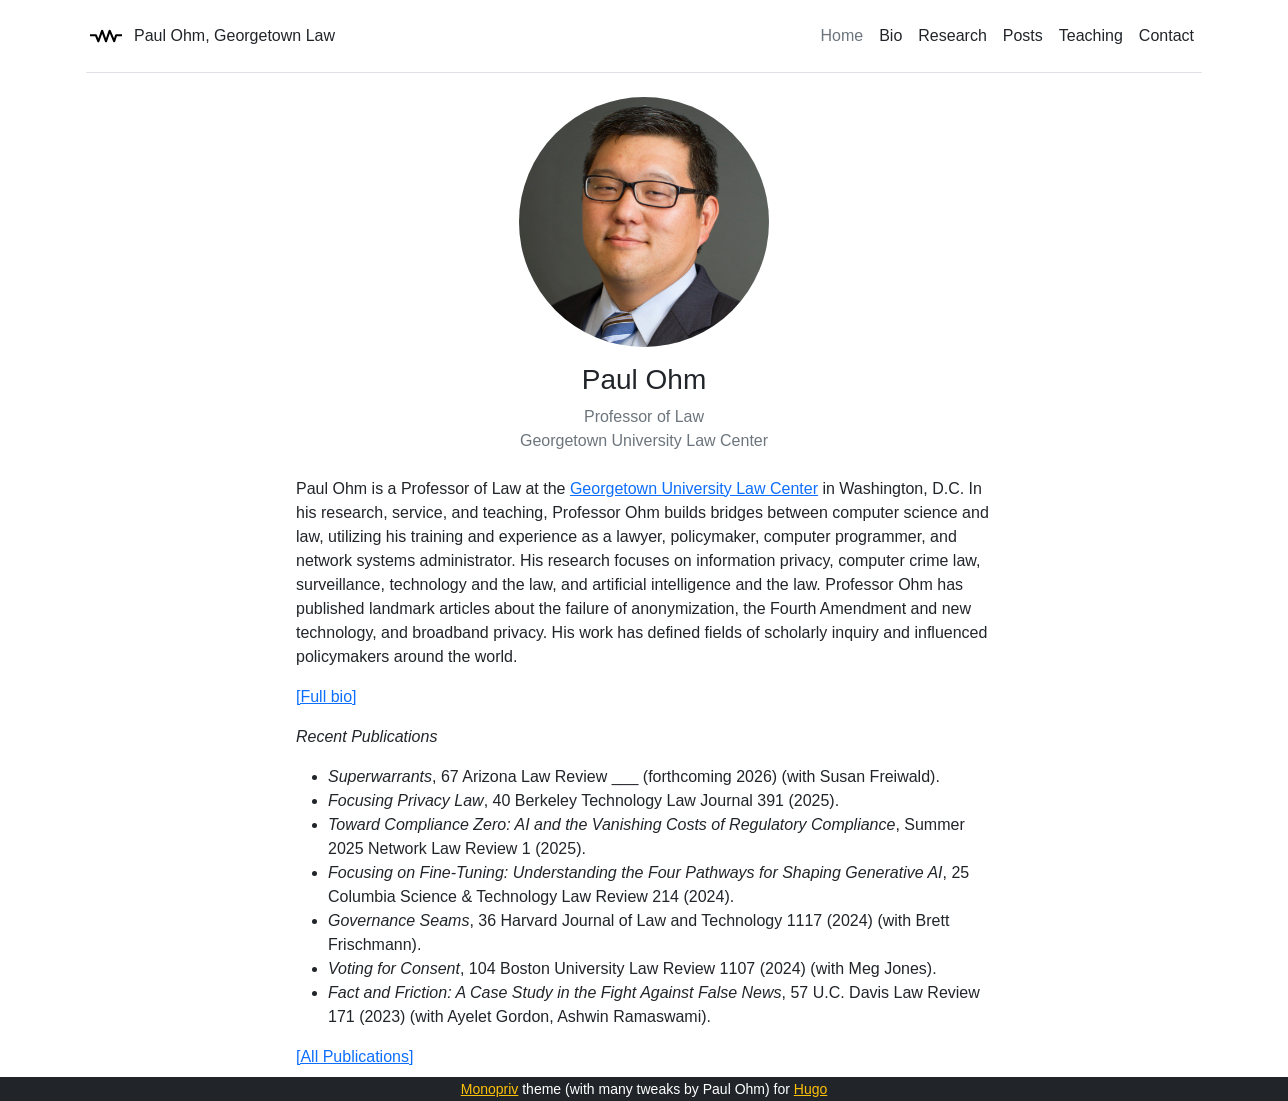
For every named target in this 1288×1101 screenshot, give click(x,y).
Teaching (1091, 35)
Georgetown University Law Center (694, 488)
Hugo (810, 1089)
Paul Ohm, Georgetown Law (210, 36)
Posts (1023, 35)
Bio (890, 35)
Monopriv (490, 1089)
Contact (1166, 35)
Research (952, 35)
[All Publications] (354, 1056)
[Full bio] (326, 696)
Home (842, 35)
